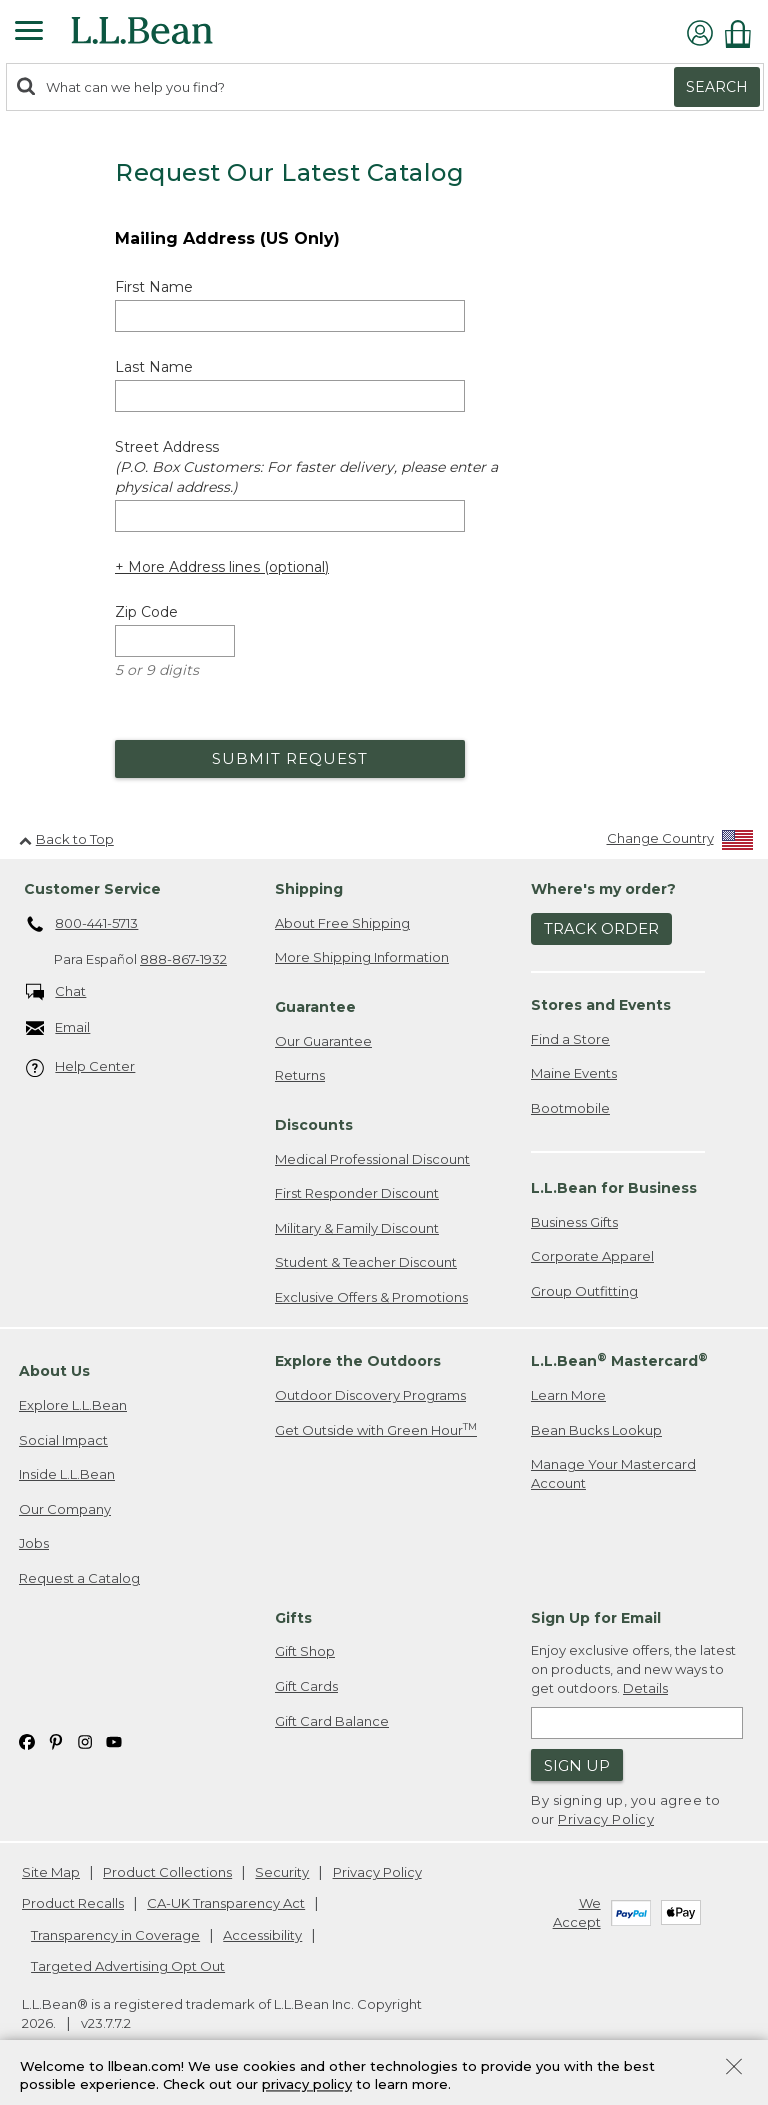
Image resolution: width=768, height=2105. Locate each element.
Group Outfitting (584, 1291)
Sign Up (577, 1765)
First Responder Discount (357, 1193)
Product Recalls (73, 1903)
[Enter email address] (637, 1723)
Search (717, 87)
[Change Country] (680, 842)
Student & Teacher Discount (366, 1262)
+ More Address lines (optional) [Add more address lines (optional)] (222, 567)
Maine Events (574, 1073)
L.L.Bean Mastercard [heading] (619, 1360)
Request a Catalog (79, 1578)
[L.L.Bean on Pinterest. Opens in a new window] (56, 1740)
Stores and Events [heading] (601, 1005)
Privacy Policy (606, 1819)
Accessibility (262, 1935)
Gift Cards (306, 1686)
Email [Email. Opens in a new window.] (58, 1028)
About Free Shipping (342, 923)
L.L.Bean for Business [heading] (614, 1188)
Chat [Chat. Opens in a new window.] (56, 992)
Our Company (65, 1509)
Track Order (601, 928)
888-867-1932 (183, 959)
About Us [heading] (54, 1371)
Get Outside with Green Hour (376, 1429)
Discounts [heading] (314, 1125)
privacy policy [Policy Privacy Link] (307, 2085)
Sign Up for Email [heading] (596, 1618)
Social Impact (63, 1440)
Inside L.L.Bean (67, 1474)
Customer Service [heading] (92, 889)
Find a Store (570, 1039)
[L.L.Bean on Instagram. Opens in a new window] (85, 1740)
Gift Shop (305, 1651)
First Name (154, 287)
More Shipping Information (362, 957)
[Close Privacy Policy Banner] (734, 2068)
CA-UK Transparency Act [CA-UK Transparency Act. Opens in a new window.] (226, 1903)
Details (645, 1688)
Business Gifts (574, 1222)
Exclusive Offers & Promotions (371, 1297)
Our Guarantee (323, 1041)
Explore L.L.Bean (73, 1405)
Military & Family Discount (357, 1228)
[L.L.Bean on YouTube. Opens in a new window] (114, 1740)
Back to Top (66, 839)
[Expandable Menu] (29, 33)
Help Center (81, 1067)
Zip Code (146, 612)
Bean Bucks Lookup (596, 1430)
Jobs (34, 1543)
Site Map (51, 1872)
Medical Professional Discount (372, 1159)
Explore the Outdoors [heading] (358, 1361)
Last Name (154, 367)
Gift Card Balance (332, 1721)
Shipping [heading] (309, 889)
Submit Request (290, 758)
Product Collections (167, 1872)
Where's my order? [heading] (603, 889)
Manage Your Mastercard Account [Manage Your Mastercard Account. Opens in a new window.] (613, 1473)
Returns (300, 1075)
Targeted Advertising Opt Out (128, 1966)
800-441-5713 (82, 925)
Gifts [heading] (293, 1618)
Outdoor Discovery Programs (370, 1395)
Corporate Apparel (592, 1256)
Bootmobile (570, 1108)
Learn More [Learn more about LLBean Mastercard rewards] (568, 1395)
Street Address (306, 467)
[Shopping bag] (743, 33)
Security (282, 1872)
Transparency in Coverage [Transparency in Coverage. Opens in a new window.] (115, 1935)
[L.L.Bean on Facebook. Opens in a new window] (27, 1740)
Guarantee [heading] (315, 1007)
